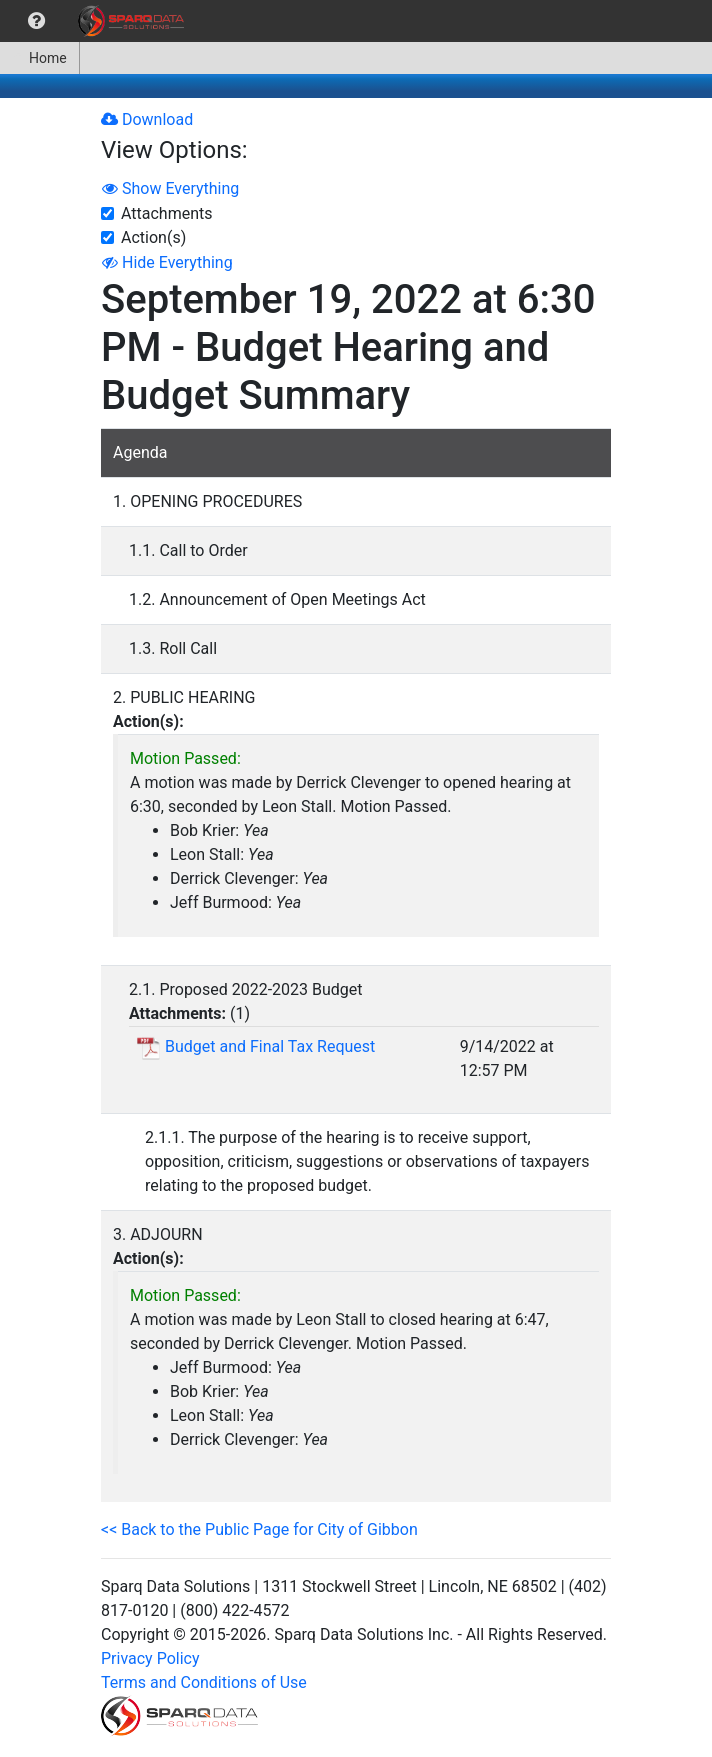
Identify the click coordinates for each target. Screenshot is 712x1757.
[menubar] (97, 21)
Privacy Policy (150, 1658)
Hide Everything (167, 262)
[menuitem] (36, 21)
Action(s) (153, 237)
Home (39, 58)
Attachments (167, 213)
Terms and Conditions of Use (204, 1682)
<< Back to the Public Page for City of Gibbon (259, 1529)
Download (147, 119)
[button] (36, 21)
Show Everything (170, 188)
